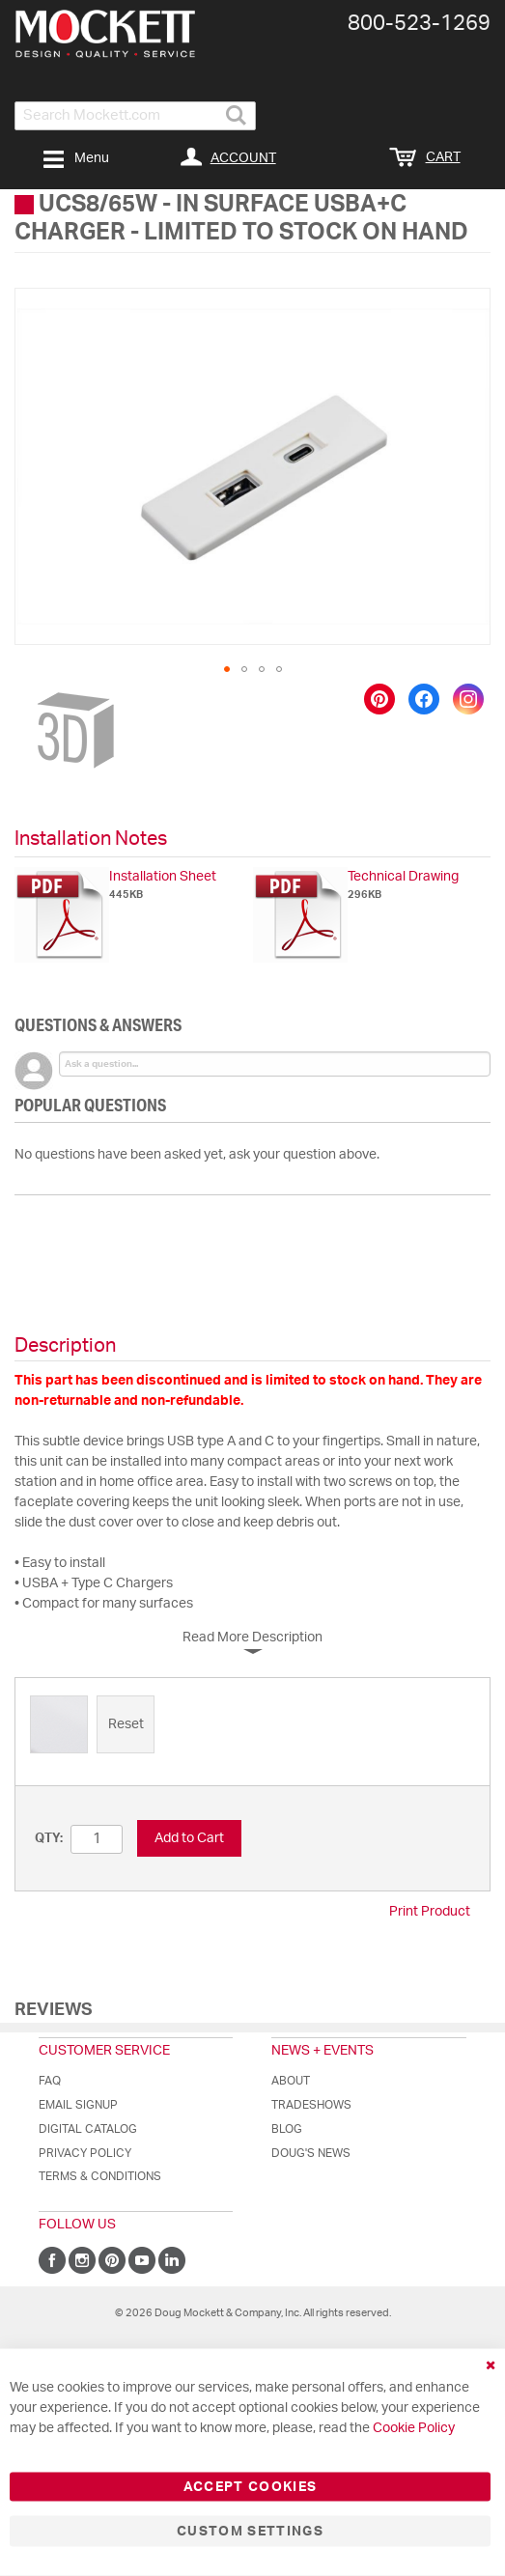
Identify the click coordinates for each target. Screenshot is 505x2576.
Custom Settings (250, 2531)
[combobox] (135, 115)
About (290, 2080)
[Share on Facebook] (423, 699)
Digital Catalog (88, 2129)
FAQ (50, 2080)
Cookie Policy (414, 2428)
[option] (59, 1724)
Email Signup (78, 2105)
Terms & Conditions (100, 2176)
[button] (227, 669)
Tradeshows (311, 2105)
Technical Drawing (403, 876)
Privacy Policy (85, 2153)
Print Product (429, 1911)
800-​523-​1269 (419, 23)
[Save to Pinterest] (379, 699)
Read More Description (252, 1637)
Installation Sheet (162, 876)
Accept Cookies (250, 2487)
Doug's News (311, 2153)
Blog (286, 2129)
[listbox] (252, 1726)
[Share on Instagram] (468, 699)
